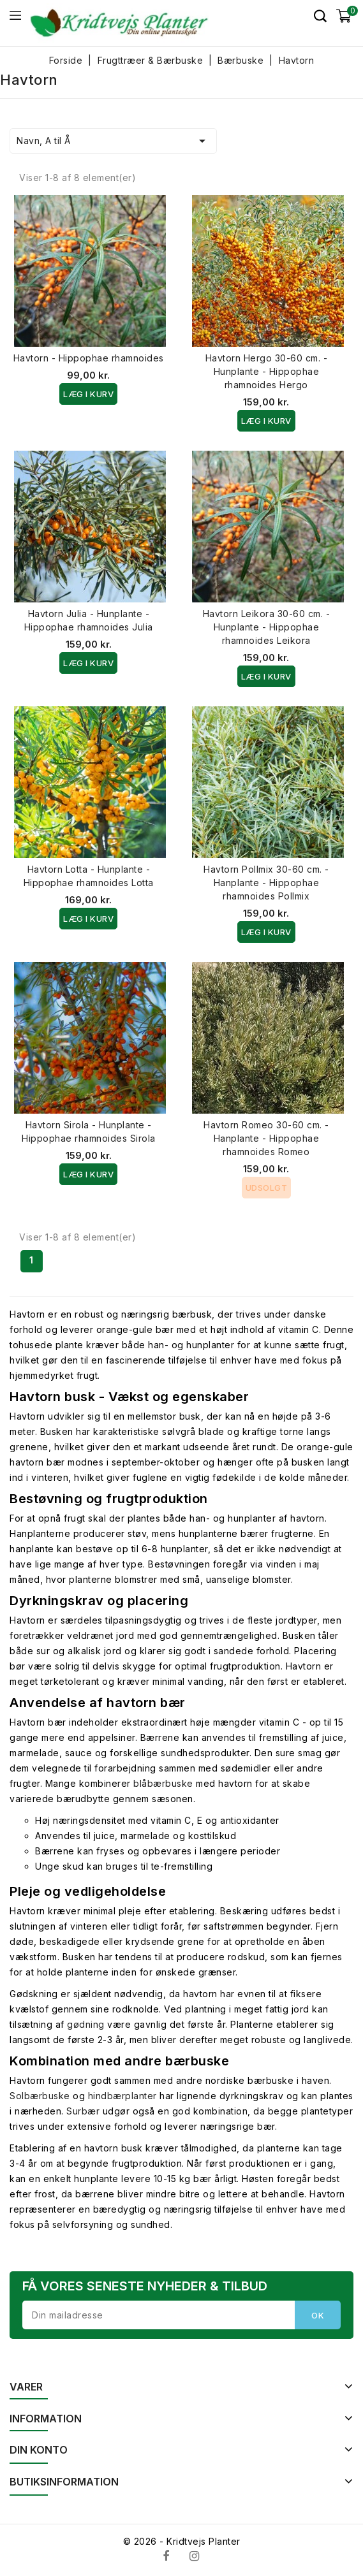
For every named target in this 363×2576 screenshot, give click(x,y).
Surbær (83, 2111)
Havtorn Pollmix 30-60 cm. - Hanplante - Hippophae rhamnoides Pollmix (266, 882)
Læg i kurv (88, 394)
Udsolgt (267, 1187)
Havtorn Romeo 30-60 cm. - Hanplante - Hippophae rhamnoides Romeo (266, 1138)
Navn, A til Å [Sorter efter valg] (113, 141)
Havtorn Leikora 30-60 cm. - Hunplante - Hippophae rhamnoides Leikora (266, 627)
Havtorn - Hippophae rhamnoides (88, 358)
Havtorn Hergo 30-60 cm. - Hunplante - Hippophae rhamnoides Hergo (266, 371)
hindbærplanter (122, 2095)
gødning (86, 2024)
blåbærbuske (163, 1783)
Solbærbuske (40, 2095)
